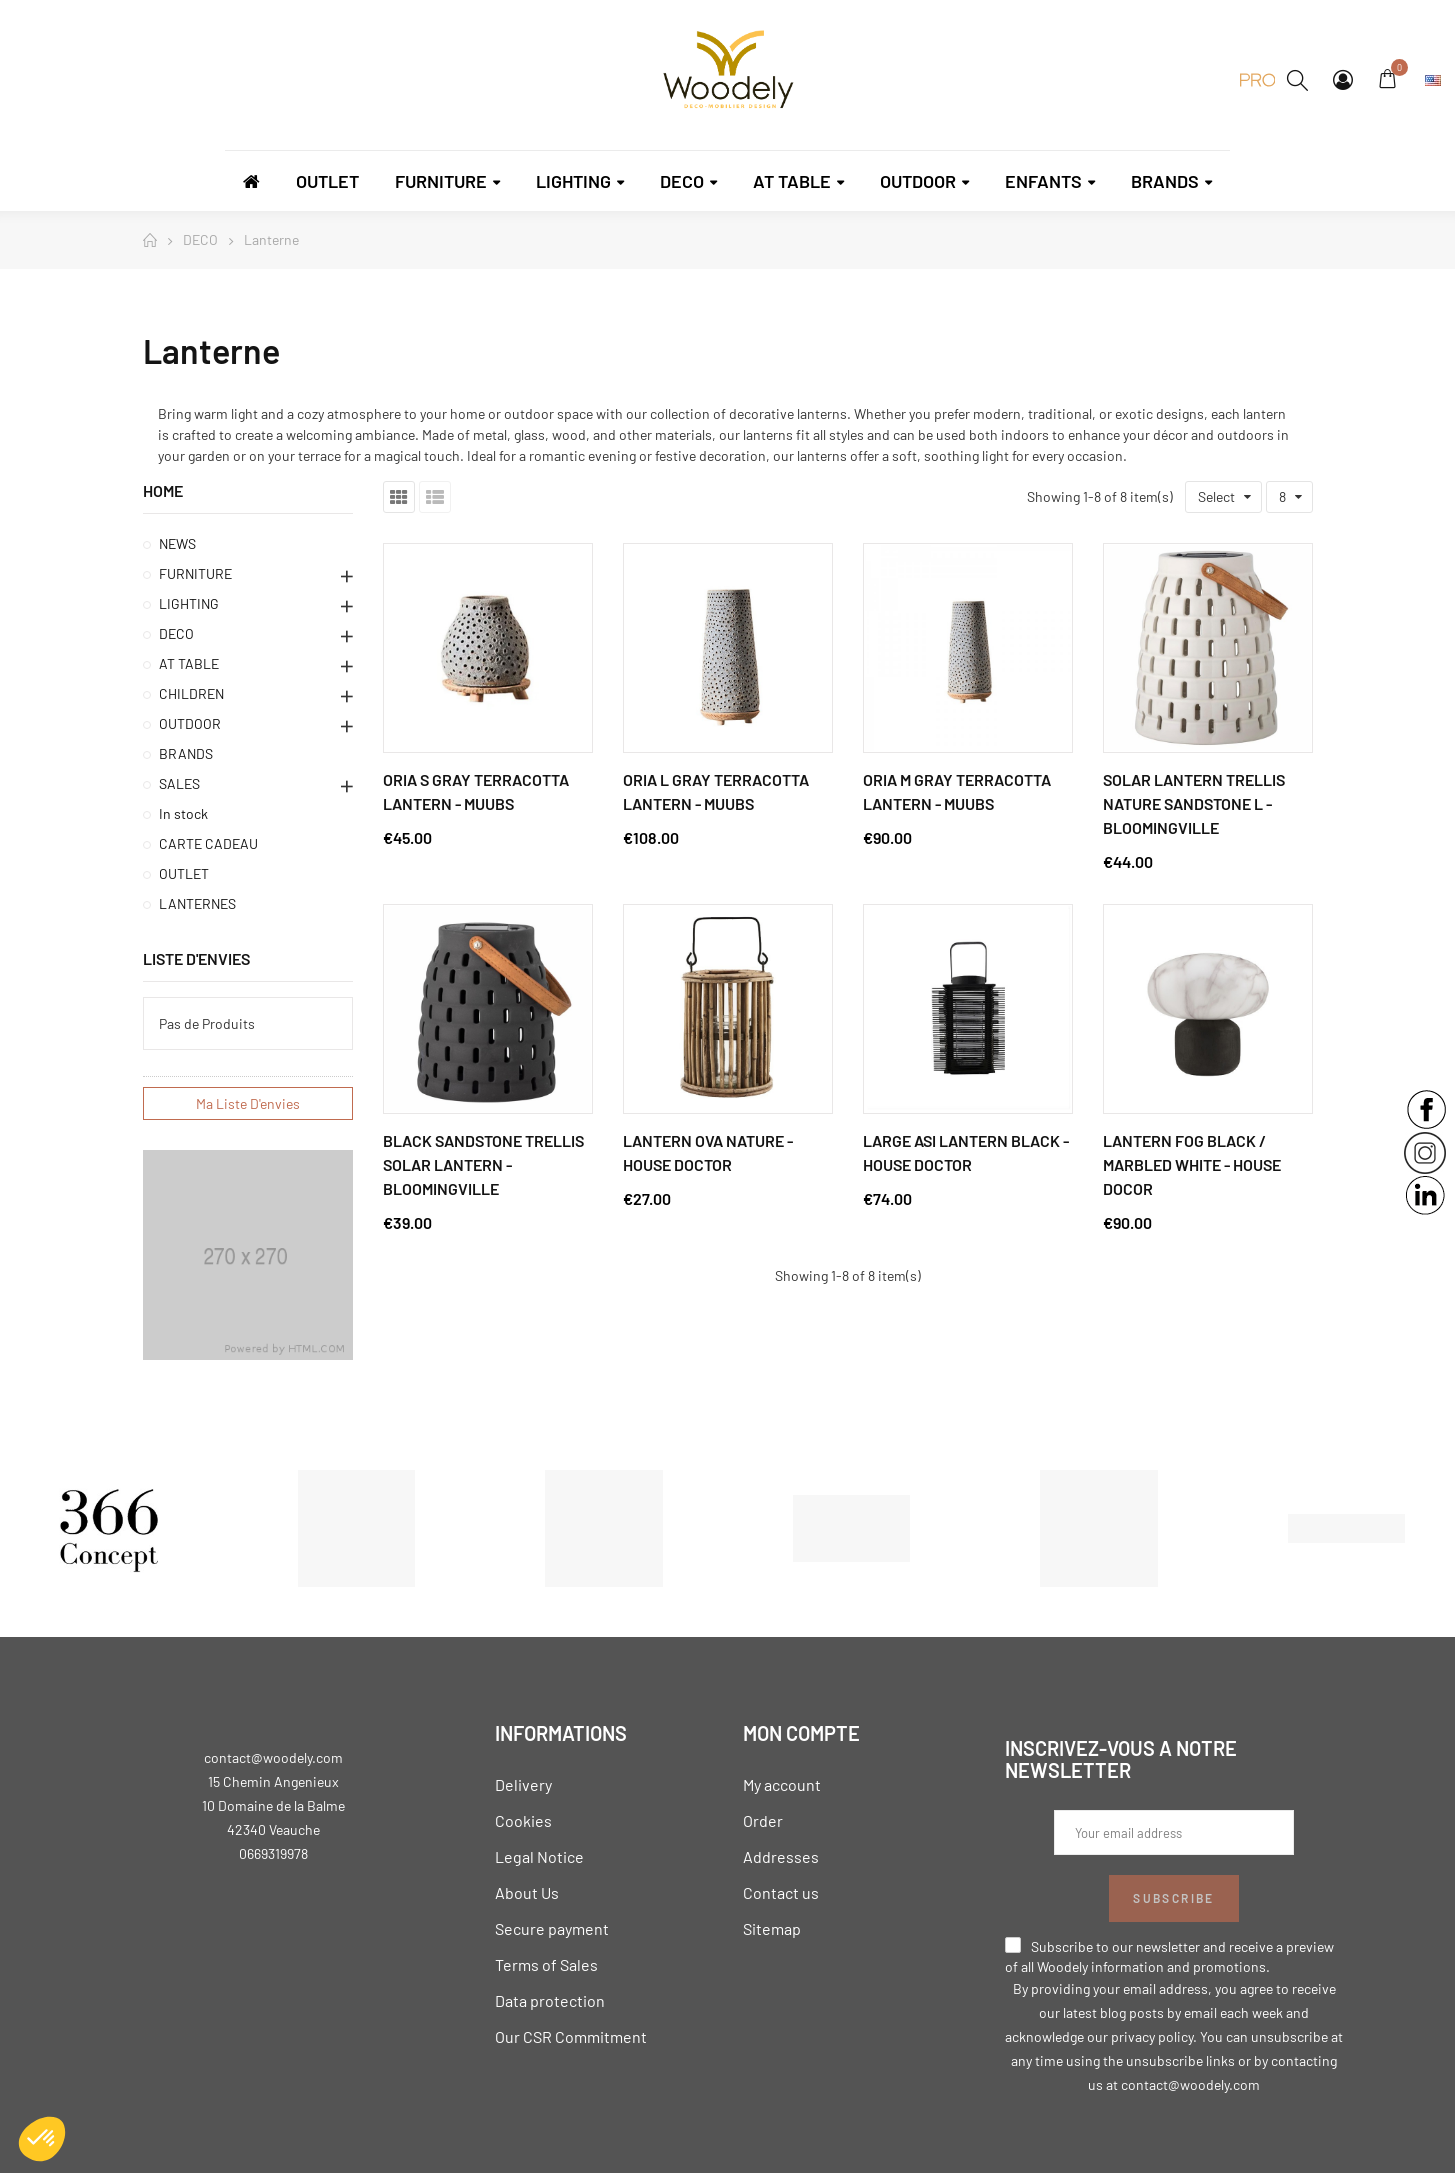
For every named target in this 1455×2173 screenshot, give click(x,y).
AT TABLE (189, 663)
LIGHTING (189, 603)
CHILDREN (191, 693)
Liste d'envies (196, 958)
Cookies (523, 1820)
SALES (179, 783)
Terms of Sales (546, 1964)
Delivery (523, 1784)
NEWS (177, 543)
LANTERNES (197, 903)
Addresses (781, 1856)
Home (163, 490)
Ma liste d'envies (248, 1103)
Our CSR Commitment (571, 2036)
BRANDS (186, 753)
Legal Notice (539, 1856)
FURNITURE (195, 573)
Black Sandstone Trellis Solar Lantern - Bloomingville (483, 1164)
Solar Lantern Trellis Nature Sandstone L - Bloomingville (1194, 803)
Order (763, 1820)
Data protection (550, 2000)
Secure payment (552, 1928)
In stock (183, 813)
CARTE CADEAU (208, 843)
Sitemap (772, 1928)
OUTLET (184, 873)
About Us (527, 1892)
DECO (176, 633)
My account (782, 1784)
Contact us (781, 1892)
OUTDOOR (190, 723)
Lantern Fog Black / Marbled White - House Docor (1192, 1164)
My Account (1343, 80)
